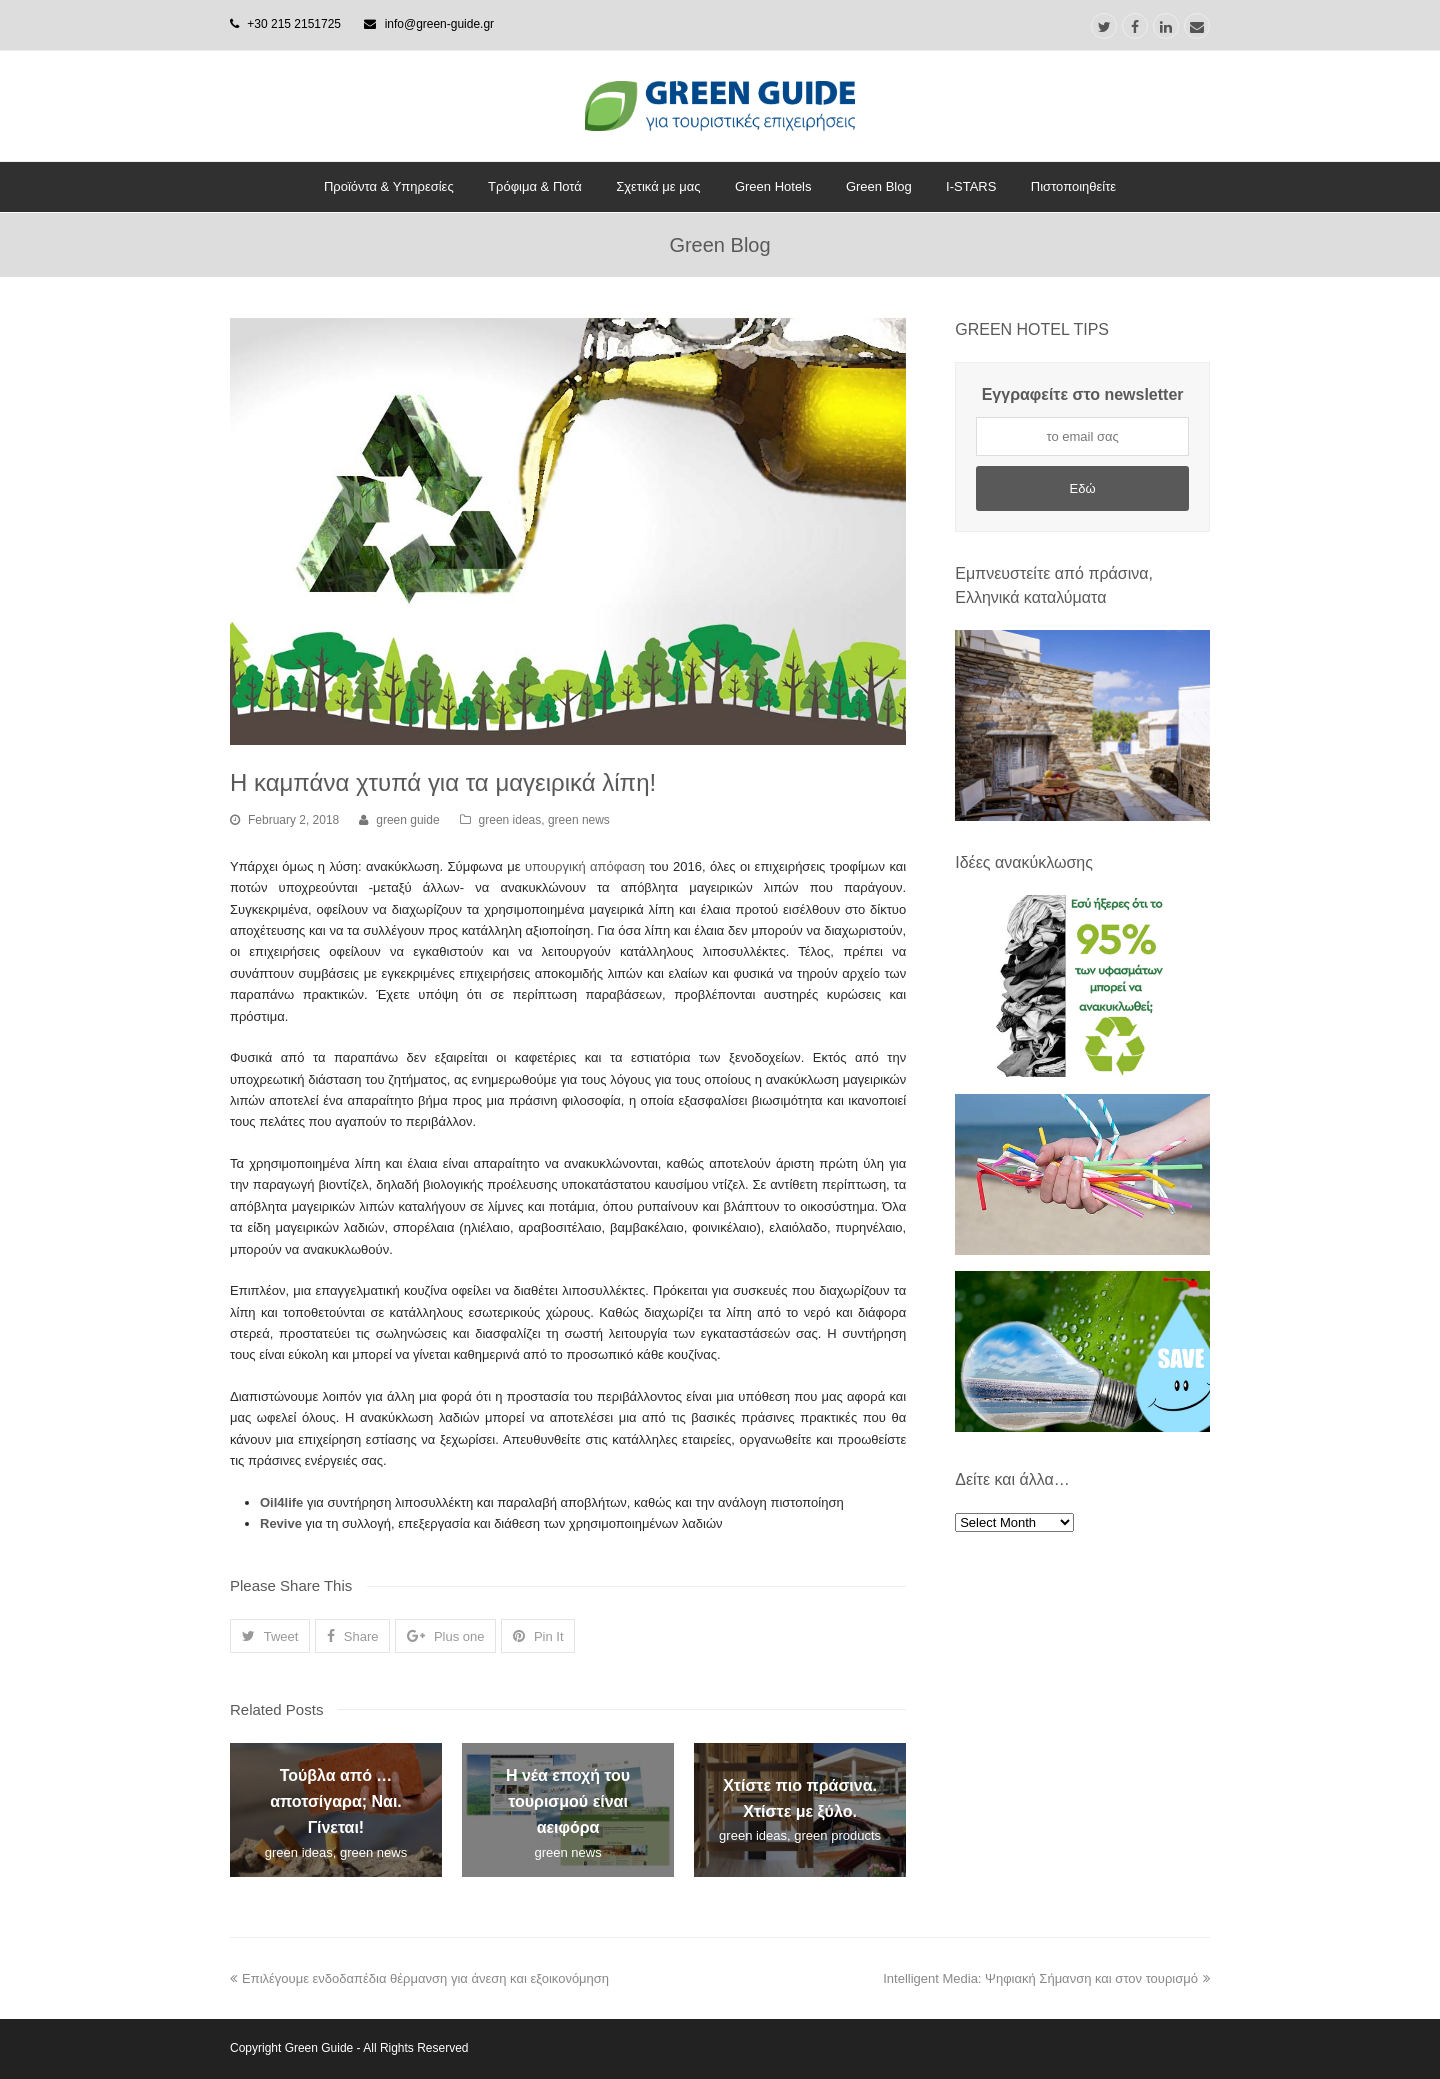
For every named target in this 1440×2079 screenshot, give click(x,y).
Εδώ (1083, 488)
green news (579, 820)
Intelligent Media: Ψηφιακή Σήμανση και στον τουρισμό (1046, 1978)
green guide (407, 820)
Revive (281, 1523)
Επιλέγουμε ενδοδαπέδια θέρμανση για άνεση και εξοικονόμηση (419, 1978)
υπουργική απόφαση (585, 866)
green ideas (510, 820)
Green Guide (319, 2048)
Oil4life (281, 1502)
